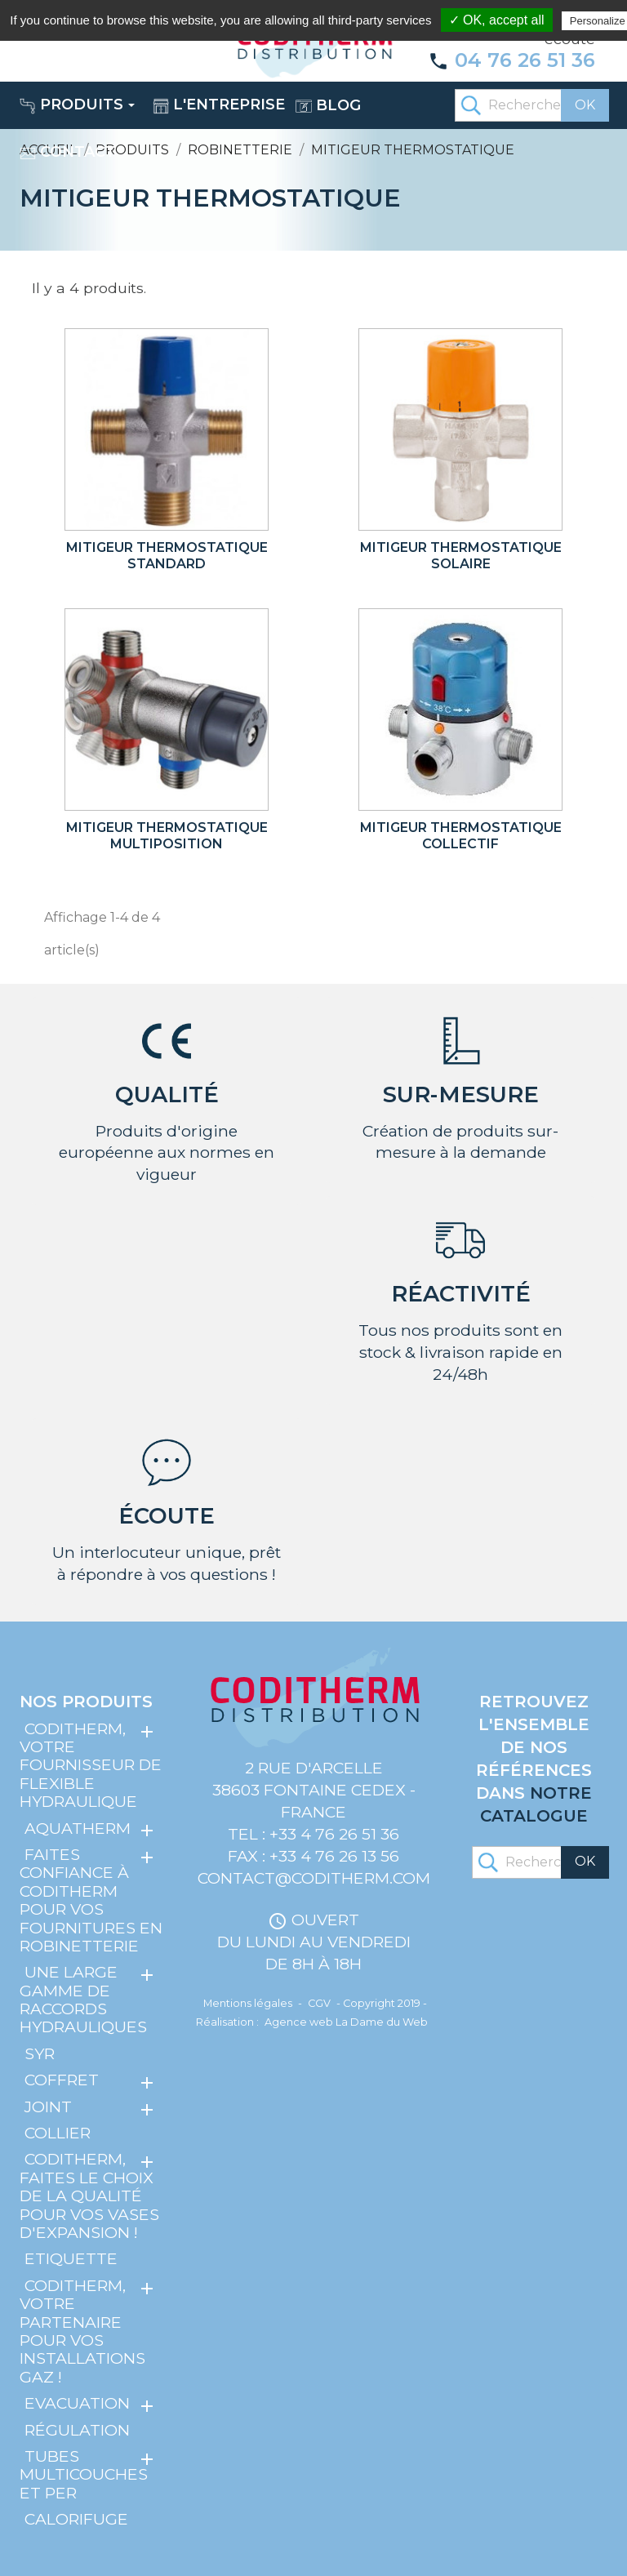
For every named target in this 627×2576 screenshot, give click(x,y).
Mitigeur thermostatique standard (167, 556)
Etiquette (71, 2258)
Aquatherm (77, 1827)
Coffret (61, 2079)
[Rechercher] (531, 105)
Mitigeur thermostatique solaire (461, 556)
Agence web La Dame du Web (346, 2022)
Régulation (77, 2429)
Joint (48, 2106)
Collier (57, 2132)
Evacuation (77, 2403)
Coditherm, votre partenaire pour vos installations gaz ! (82, 2331)
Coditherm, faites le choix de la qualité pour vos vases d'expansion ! (89, 2195)
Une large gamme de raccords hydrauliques (83, 1999)
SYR (39, 2053)
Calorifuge (76, 2519)
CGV (319, 2003)
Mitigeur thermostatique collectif (461, 836)
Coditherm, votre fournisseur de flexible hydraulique (91, 1765)
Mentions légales (247, 2003)
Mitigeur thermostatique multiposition (167, 836)
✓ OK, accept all (497, 20)
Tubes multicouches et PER (84, 2474)
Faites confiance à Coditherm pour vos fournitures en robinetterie (91, 1899)
